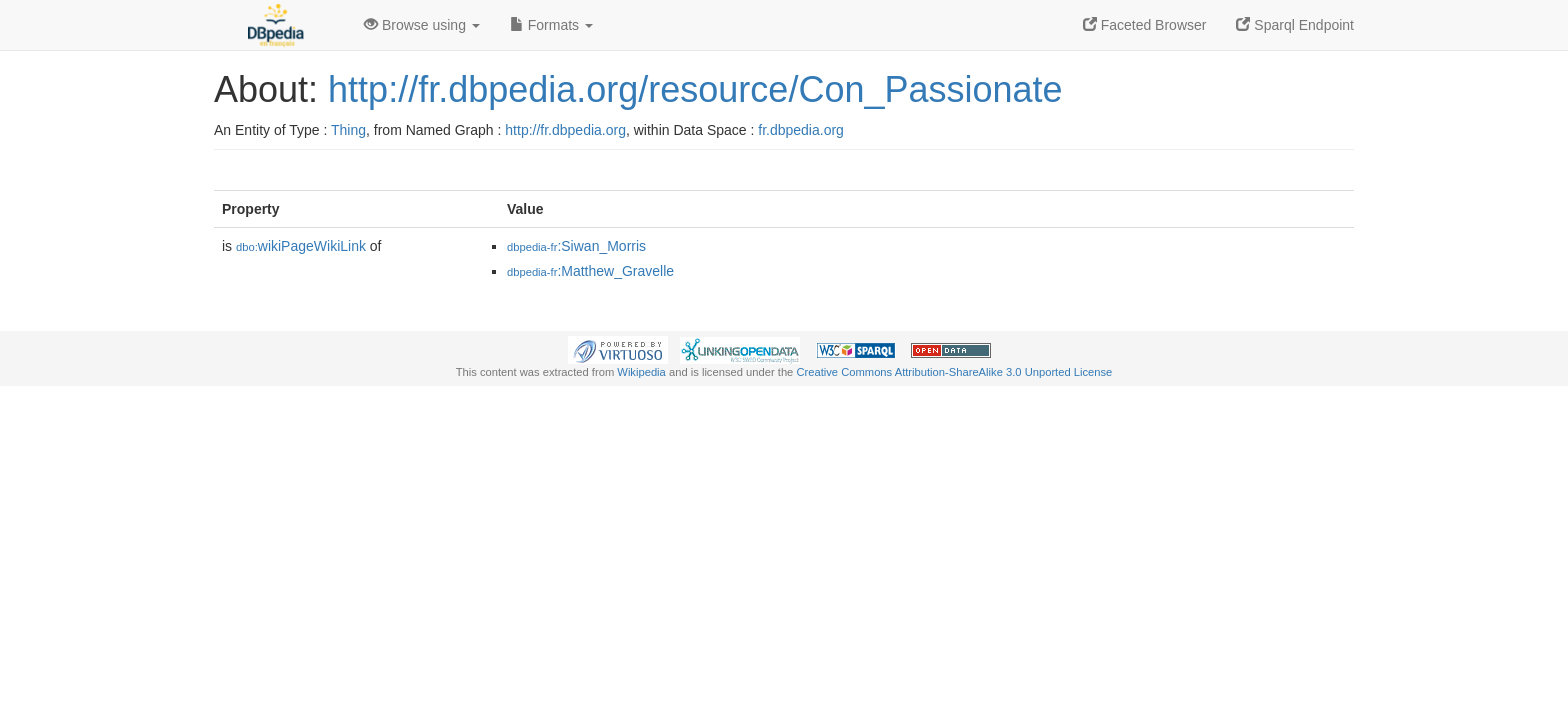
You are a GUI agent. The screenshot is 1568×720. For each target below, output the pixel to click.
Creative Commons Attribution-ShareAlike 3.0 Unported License (954, 372)
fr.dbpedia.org (801, 130)
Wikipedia (641, 372)
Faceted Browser (1145, 25)
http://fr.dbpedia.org (565, 130)
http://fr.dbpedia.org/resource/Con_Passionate (695, 89)
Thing (348, 130)
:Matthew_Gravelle (590, 271)
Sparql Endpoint (1295, 25)
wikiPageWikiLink (301, 246)
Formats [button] (551, 25)
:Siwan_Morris (576, 246)
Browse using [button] (422, 25)
